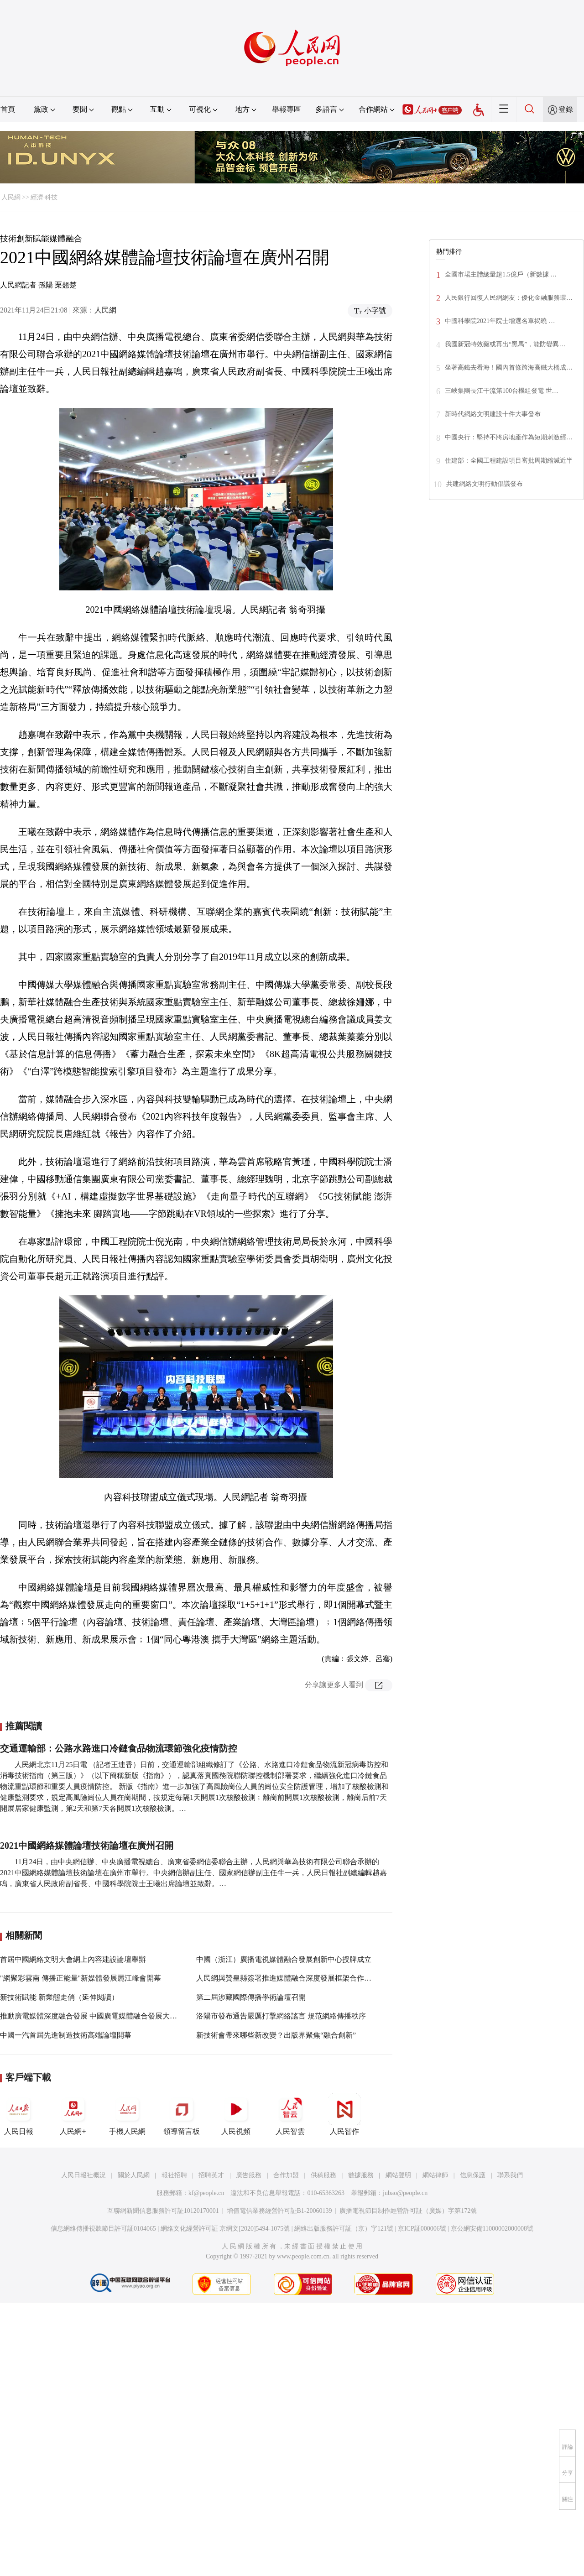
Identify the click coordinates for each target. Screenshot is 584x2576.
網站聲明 (398, 2175)
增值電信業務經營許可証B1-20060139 (279, 2210)
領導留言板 (181, 2114)
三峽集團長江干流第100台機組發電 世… (501, 390)
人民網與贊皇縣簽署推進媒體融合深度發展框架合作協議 (287, 1978)
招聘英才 (211, 2175)
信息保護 (472, 2175)
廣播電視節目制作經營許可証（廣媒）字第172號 (408, 2210)
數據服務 (361, 2175)
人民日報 (19, 2114)
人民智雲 (290, 2114)
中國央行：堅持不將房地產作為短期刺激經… (509, 437)
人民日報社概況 (83, 2175)
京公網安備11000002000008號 (492, 2228)
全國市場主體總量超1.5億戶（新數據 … (501, 274)
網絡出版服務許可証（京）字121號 (343, 2228)
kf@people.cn (206, 2193)
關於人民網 (134, 2175)
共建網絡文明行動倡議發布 (484, 483)
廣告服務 (248, 2175)
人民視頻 (236, 2114)
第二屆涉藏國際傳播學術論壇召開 (251, 1997)
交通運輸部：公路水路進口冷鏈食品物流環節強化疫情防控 (118, 1748)
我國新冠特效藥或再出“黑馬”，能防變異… (505, 344)
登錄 (565, 109)
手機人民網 (127, 2114)
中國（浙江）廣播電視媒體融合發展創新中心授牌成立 (283, 1959)
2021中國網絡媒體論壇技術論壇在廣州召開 (86, 1846)
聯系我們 (510, 2175)
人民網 (11, 197)
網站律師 (435, 2175)
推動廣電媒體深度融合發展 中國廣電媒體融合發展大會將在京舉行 (107, 2016)
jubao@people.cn (405, 2193)
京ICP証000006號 (422, 2228)
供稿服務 (323, 2175)
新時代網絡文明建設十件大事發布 (493, 414)
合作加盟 (286, 2175)
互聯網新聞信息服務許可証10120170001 (163, 2210)
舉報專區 (286, 109)
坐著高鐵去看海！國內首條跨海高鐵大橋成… (509, 367)
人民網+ (73, 2114)
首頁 (7, 109)
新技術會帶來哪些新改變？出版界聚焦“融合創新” (276, 2035)
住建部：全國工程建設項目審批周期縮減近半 (509, 460)
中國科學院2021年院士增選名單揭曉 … (500, 321)
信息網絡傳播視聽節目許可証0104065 (103, 2228)
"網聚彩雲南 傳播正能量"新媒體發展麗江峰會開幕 (80, 1978)
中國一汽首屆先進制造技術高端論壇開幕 (65, 2035)
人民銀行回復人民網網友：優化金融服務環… (509, 297)
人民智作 (344, 2114)
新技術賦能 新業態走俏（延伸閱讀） (59, 1997)
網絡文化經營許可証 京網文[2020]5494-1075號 (225, 2228)
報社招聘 (174, 2175)
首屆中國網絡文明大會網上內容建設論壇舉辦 (73, 1959)
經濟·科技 (44, 197)
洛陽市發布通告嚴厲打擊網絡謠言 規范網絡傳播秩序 (281, 2016)
